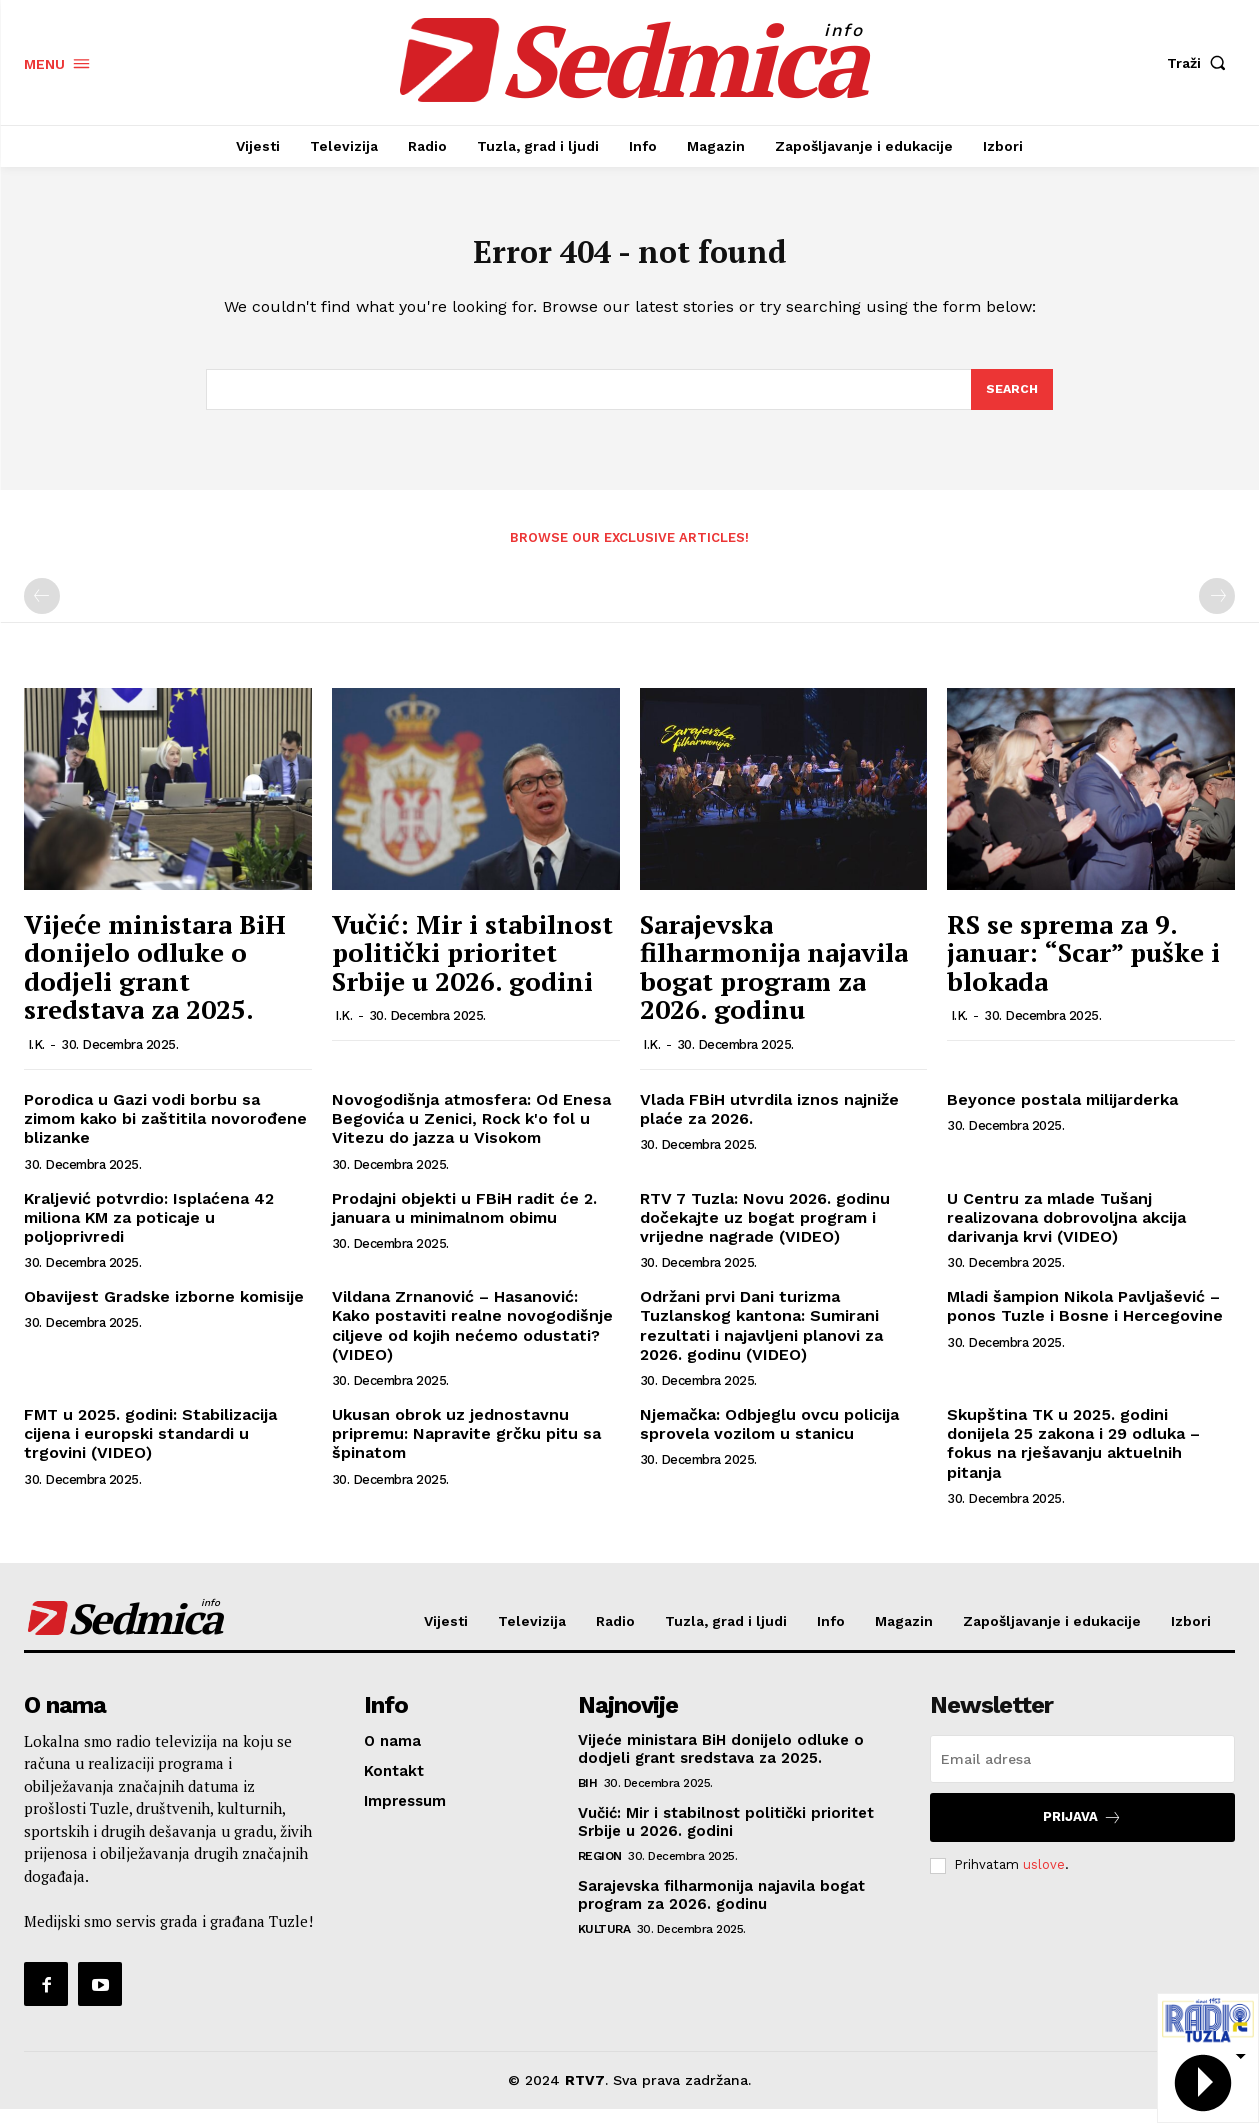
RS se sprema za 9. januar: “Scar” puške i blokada (1083, 966)
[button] (1201, 63)
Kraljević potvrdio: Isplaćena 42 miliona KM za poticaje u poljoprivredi (149, 1231)
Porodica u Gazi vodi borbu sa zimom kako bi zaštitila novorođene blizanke (165, 1132)
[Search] (1011, 402)
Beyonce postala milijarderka (1062, 1113)
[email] (1082, 1773)
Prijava (1082, 1831)
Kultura (604, 1943)
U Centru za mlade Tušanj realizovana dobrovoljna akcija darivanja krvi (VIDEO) (1066, 1231)
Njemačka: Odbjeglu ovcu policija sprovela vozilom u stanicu (769, 1438)
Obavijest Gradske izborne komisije (164, 1310)
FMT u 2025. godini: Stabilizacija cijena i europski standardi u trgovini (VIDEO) (150, 1447)
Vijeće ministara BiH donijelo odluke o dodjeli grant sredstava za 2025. (155, 981)
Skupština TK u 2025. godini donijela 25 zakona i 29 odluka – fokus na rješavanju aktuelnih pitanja (1073, 1457)
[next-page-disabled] (1217, 611)
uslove (1044, 1878)
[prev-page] (42, 611)
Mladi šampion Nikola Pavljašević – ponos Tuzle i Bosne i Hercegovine (1085, 1320)
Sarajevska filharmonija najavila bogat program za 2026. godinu (774, 981)
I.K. (36, 1058)
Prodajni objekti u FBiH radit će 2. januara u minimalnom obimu (464, 1222)
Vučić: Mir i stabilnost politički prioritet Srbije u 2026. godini (472, 966)
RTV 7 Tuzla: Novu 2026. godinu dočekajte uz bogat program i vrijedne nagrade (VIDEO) (765, 1231)
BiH (588, 1797)
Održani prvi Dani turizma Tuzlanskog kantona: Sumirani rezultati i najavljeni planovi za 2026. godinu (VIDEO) (761, 1339)
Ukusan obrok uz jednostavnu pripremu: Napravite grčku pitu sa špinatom (466, 1447)
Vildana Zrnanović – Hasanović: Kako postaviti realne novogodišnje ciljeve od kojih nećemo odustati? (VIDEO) (472, 1339)
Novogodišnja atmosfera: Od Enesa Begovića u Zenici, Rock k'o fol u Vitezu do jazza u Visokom (471, 1132)
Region (600, 1870)
